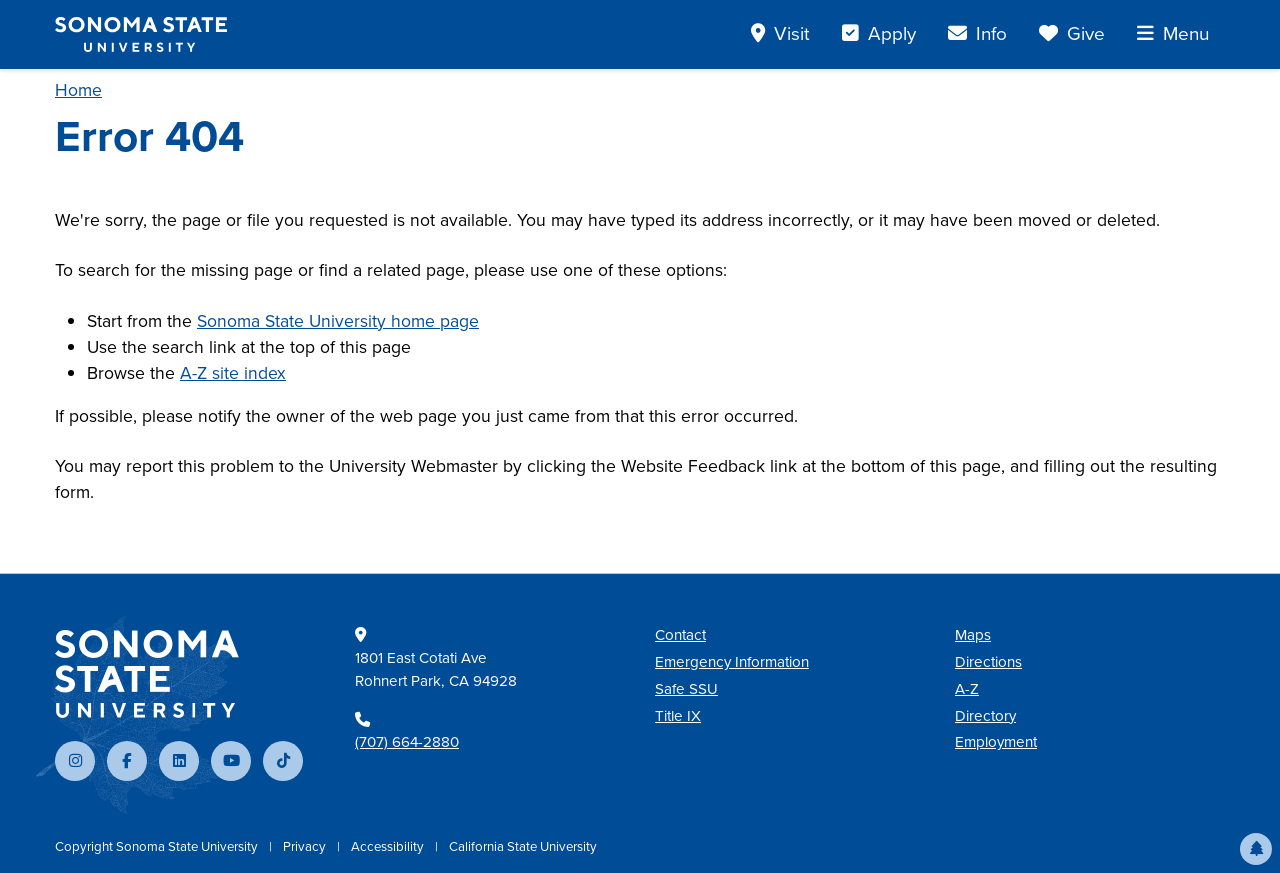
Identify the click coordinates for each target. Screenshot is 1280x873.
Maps (973, 635)
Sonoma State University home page (338, 321)
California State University (523, 846)
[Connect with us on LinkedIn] (179, 761)
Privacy (306, 846)
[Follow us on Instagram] (75, 761)
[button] (1256, 849)
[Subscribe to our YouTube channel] (231, 761)
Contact (680, 635)
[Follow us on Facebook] (127, 761)
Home (78, 90)
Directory (985, 716)
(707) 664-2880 (407, 742)
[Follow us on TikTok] (283, 761)
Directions (988, 662)
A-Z (967, 689)
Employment (996, 742)
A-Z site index (233, 373)
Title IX (678, 716)
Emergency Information (732, 662)
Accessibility (389, 846)
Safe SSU (686, 689)
